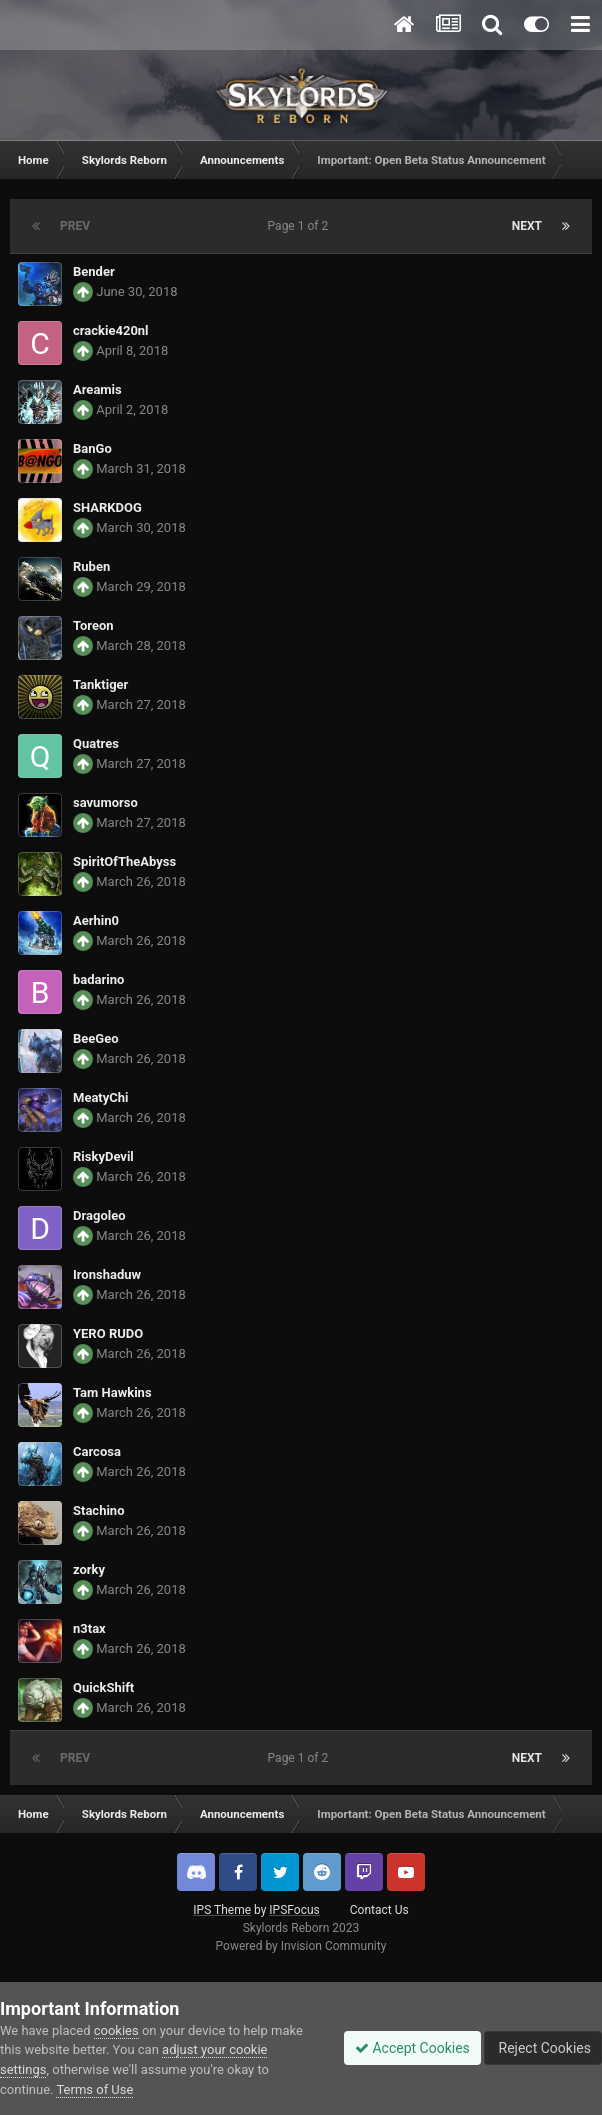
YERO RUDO (108, 1333)
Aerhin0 (96, 920)
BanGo (92, 448)
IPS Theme (222, 1910)
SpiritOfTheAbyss (124, 861)
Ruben (91, 566)
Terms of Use (94, 2089)
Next (527, 226)
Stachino (98, 1510)
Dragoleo (99, 1215)
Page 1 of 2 (301, 226)
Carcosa (97, 1451)
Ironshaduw (107, 1274)
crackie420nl (111, 330)
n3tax (89, 1628)
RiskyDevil (103, 1156)
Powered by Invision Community (301, 1946)
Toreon (93, 625)
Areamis (97, 389)
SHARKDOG (107, 507)
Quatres (96, 743)
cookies (116, 2030)
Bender (94, 271)
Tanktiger (100, 684)
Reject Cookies (543, 2048)
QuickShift (103, 1687)
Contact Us (379, 1910)
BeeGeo (96, 1038)
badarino (98, 979)
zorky (89, 1569)
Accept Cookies (412, 2048)
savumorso (105, 802)
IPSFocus (294, 1910)
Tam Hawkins (112, 1392)
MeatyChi (101, 1097)
